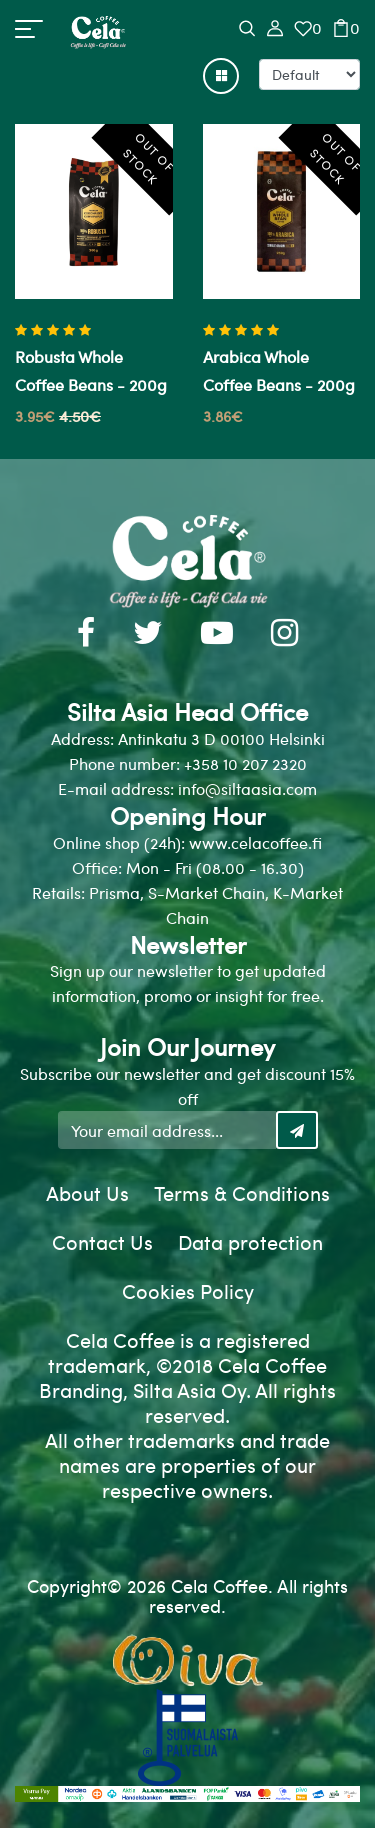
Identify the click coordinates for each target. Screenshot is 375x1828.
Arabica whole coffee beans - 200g (279, 370)
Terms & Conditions (242, 1192)
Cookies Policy (188, 1290)
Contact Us (102, 1241)
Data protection (250, 1241)
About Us (87, 1192)
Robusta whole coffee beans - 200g (91, 370)
